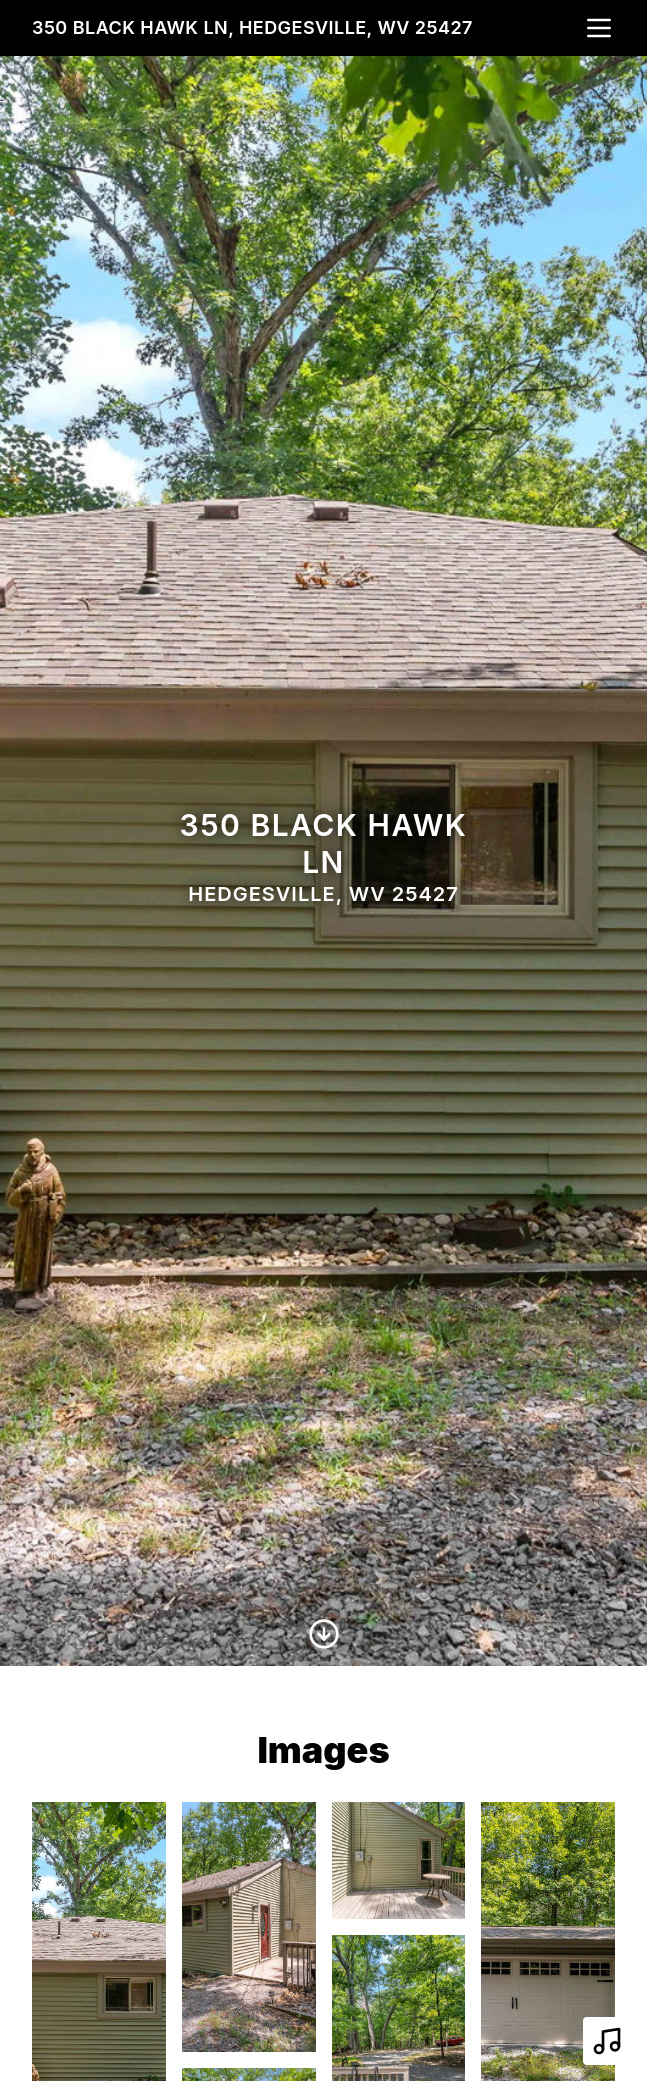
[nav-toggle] (599, 28)
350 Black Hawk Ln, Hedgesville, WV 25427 (252, 27)
